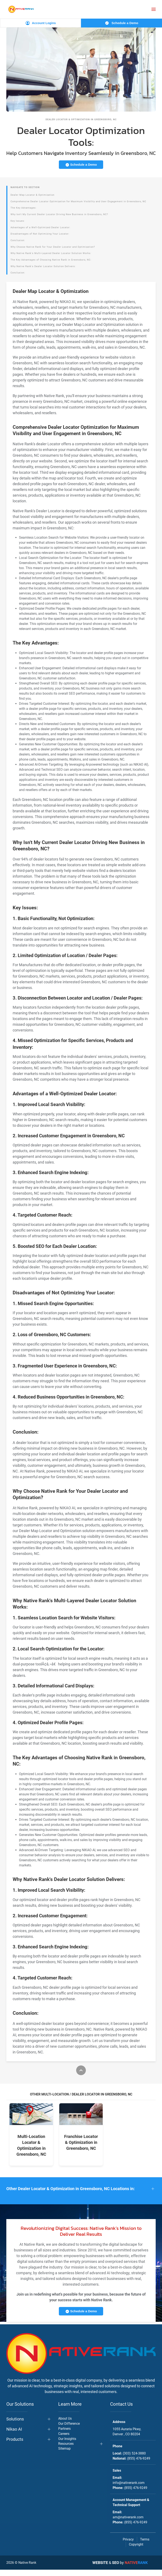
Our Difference (69, 2430)
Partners (64, 2435)
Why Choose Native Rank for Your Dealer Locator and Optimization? (53, 247)
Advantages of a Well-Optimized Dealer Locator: (40, 227)
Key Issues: (18, 221)
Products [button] (14, 2445)
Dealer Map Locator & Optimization (32, 195)
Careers (63, 2440)
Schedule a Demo (121, 23)
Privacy (128, 2546)
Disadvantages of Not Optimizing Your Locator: (40, 233)
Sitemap (64, 2455)
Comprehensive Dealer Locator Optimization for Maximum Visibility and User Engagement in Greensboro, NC (78, 201)
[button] (153, 9)
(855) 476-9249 (138, 2465)
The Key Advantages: (23, 207)
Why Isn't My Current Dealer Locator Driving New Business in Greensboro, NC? (59, 214)
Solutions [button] (15, 2425)
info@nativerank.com (128, 2489)
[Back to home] (21, 9)
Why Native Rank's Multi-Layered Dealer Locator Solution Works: (51, 253)
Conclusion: (18, 240)
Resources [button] (66, 2450)
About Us (65, 2425)
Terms (144, 2546)
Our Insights (67, 2445)
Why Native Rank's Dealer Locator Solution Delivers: (43, 266)
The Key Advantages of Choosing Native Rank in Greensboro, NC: (51, 259)
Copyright (136, 2551)
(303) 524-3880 (134, 2460)
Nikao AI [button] (14, 2435)
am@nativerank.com (128, 2523)
